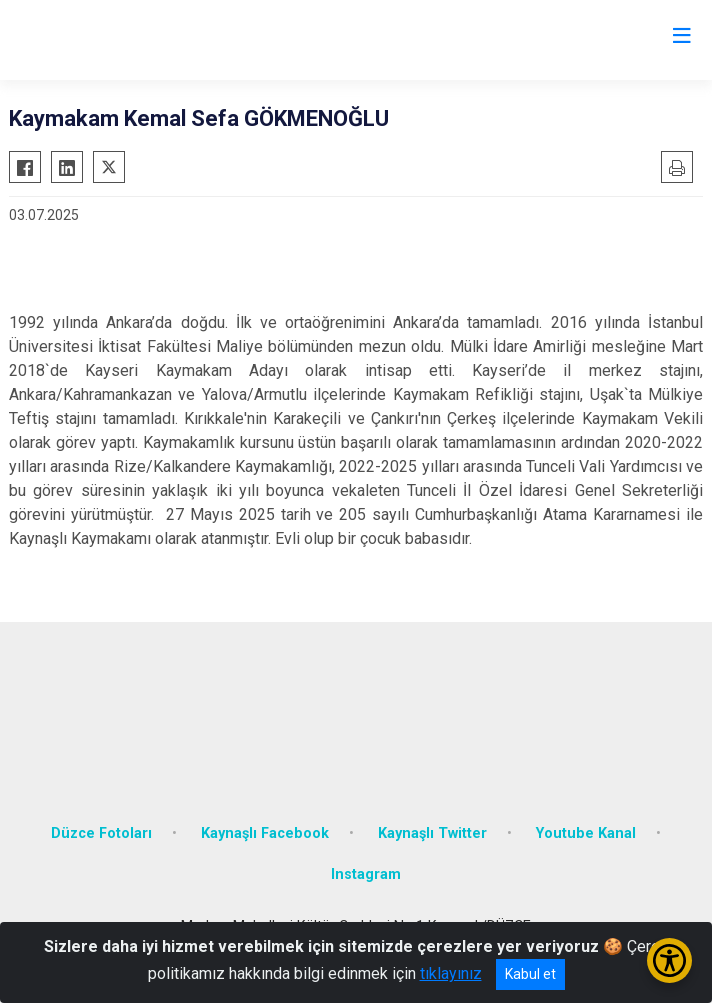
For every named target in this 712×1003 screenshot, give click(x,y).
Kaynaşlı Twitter (432, 833)
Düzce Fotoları (101, 833)
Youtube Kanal (586, 833)
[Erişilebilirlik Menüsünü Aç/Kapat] (669, 960)
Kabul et (530, 974)
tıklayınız (451, 973)
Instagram (366, 874)
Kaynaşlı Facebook (265, 833)
